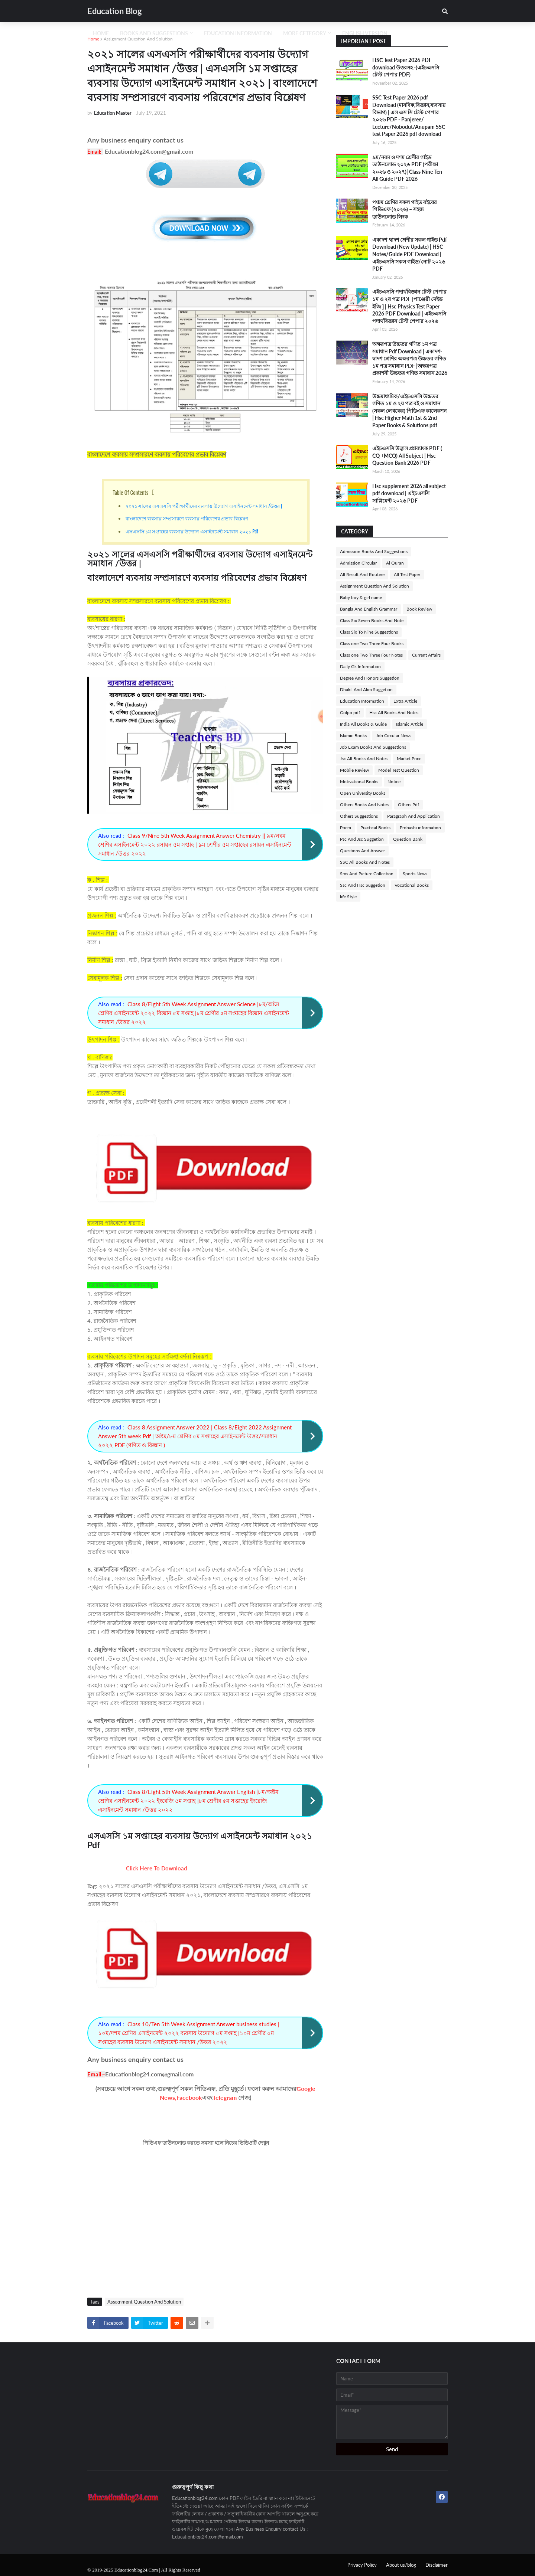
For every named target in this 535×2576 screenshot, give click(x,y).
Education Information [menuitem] (238, 33)
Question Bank (407, 839)
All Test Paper (407, 574)
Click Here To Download (156, 1868)
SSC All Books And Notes (365, 862)
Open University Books (362, 793)
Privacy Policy (362, 2565)
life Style (348, 896)
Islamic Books (353, 735)
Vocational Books (412, 885)
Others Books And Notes (364, 804)
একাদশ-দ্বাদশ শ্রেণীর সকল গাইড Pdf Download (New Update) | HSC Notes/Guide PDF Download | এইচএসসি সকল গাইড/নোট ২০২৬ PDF (409, 254)
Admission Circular (358, 563)
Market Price (409, 758)
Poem (345, 827)
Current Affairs (426, 655)
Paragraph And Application (413, 816)
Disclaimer (436, 2565)
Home (93, 39)
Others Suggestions (359, 816)
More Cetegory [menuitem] (304, 33)
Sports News (415, 873)
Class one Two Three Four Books (371, 643)
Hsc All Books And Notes (393, 712)
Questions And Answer (362, 850)
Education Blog (114, 11)
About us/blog (401, 2565)
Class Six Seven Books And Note (371, 620)
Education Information (362, 701)
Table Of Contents (131, 492)
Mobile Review (354, 770)
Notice (394, 781)
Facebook (189, 2097)
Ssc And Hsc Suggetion (362, 885)
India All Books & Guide (363, 724)
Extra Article (405, 701)
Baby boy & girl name (361, 597)
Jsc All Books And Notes (364, 758)
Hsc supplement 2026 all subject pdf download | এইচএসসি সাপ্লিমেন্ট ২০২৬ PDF (409, 493)
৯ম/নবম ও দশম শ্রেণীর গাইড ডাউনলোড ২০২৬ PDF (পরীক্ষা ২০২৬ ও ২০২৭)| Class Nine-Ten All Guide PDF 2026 (407, 168)
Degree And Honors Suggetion (369, 678)
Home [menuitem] (101, 33)
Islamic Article (409, 724)
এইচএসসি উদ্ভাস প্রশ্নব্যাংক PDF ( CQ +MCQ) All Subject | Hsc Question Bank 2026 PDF (407, 455)
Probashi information (420, 827)
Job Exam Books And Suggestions (373, 747)
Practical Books (375, 827)
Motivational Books (359, 781)
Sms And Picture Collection (366, 873)
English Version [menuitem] (365, 33)
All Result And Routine (362, 574)
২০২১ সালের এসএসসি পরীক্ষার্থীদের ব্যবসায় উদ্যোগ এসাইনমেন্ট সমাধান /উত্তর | (204, 505)
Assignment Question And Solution (138, 39)
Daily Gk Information (360, 666)
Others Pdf (408, 804)
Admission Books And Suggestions (374, 551)
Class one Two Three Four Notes (371, 655)
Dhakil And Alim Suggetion (366, 689)
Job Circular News (393, 735)
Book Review (419, 609)
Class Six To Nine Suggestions (369, 632)
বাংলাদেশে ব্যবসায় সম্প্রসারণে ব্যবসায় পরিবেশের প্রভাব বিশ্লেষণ (187, 518)
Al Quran (395, 563)
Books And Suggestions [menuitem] (154, 33)
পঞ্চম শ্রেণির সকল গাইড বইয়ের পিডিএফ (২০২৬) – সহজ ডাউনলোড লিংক (404, 209)
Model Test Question (398, 770)
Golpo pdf (350, 712)
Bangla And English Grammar (368, 609)
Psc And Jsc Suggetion (362, 839)
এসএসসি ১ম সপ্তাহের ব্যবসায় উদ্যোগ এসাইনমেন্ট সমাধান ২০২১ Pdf (192, 531)
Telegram (225, 2097)
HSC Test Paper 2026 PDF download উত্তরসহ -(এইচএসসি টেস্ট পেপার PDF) (405, 67)
